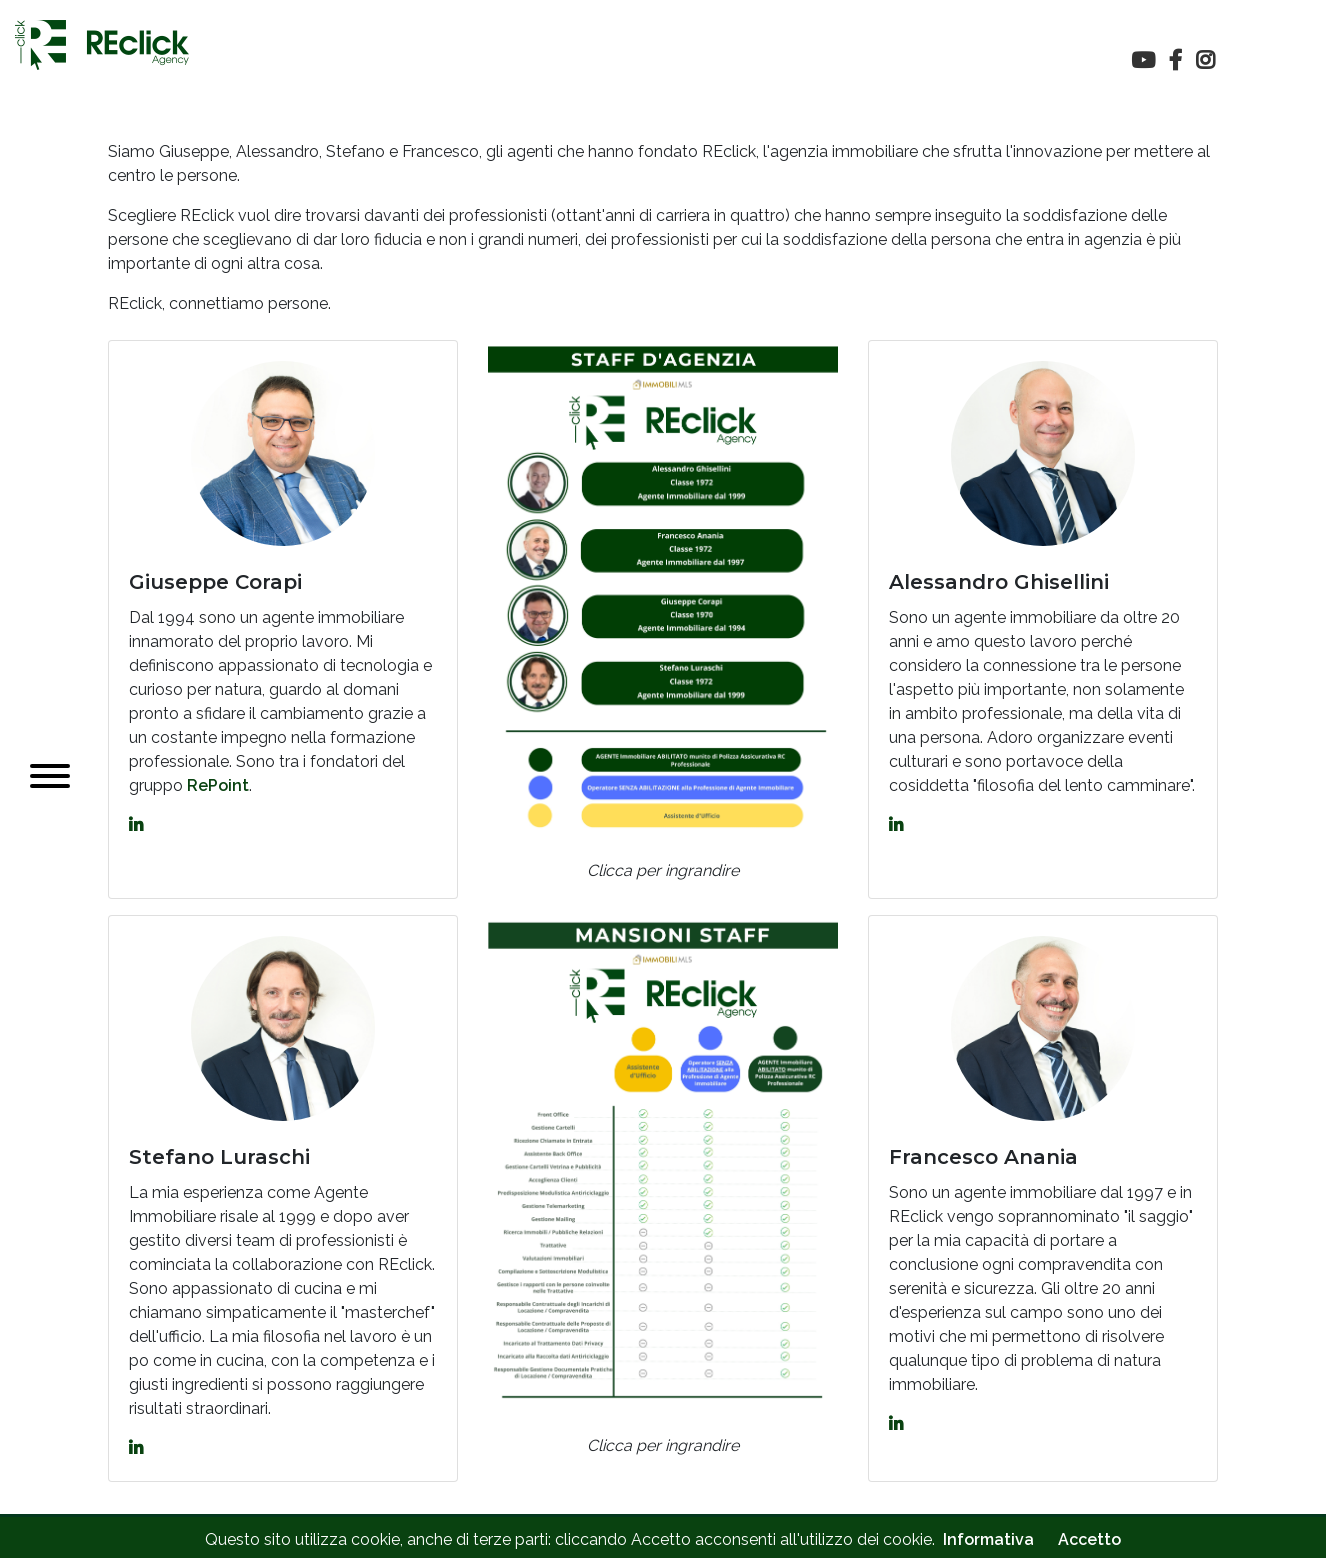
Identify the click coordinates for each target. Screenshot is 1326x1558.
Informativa (988, 1539)
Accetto (1089, 1539)
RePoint (218, 785)
